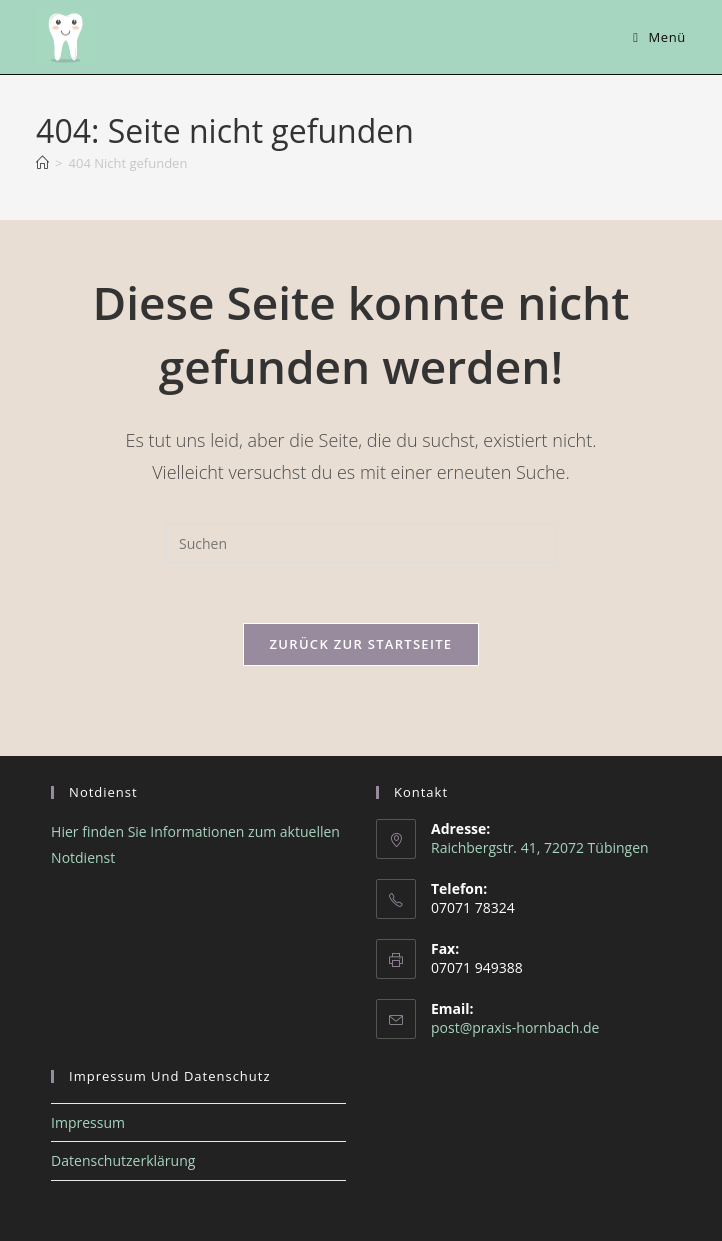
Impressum (88, 1122)
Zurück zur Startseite (361, 644)
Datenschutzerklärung (123, 1160)
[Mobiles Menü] (659, 37)
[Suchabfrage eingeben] (361, 543)
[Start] (42, 163)
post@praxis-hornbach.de (515, 1027)
